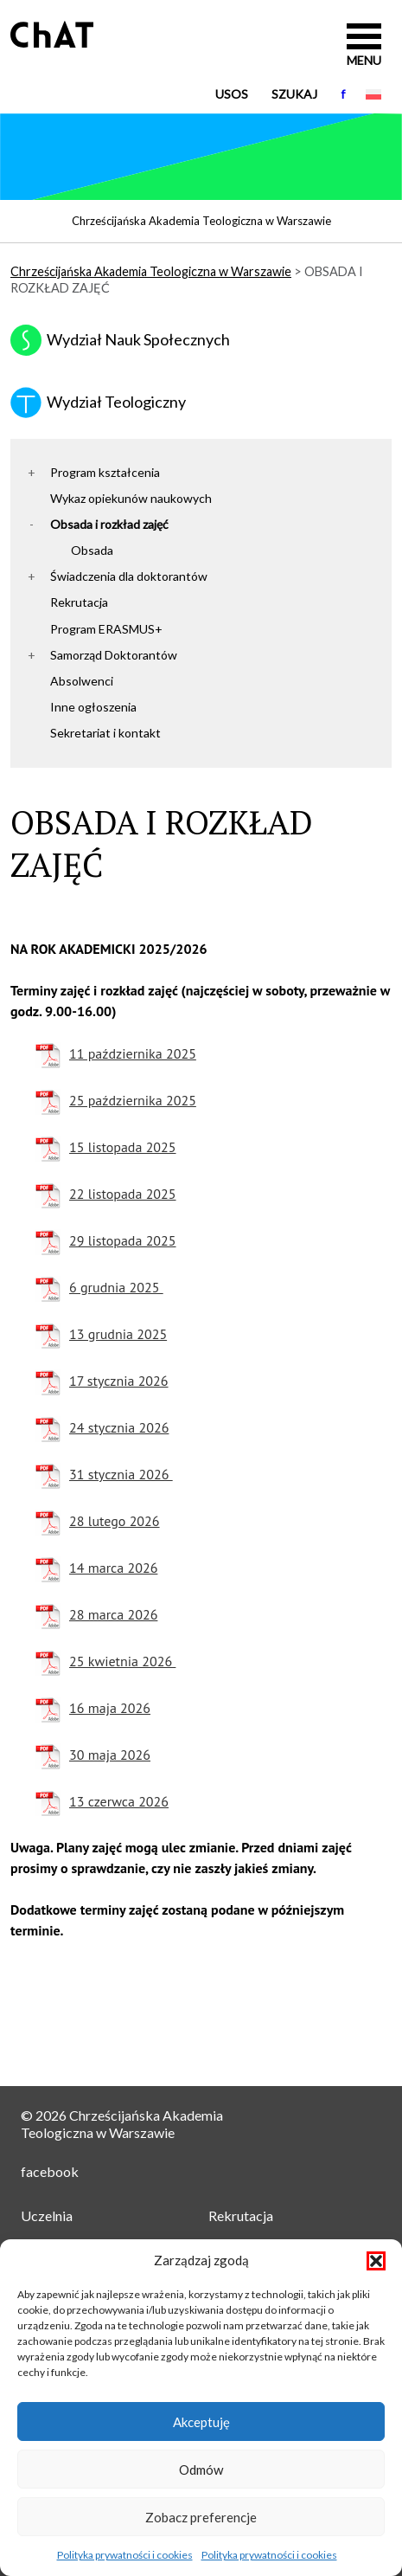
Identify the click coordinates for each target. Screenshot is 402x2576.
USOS (231, 94)
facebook (50, 2171)
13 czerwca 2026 (119, 1801)
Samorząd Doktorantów (113, 654)
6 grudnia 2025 (116, 1287)
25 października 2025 (132, 1100)
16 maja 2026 (109, 1707)
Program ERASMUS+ (106, 628)
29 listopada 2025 (122, 1240)
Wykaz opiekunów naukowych (131, 498)
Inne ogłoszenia (93, 706)
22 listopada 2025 (122, 1193)
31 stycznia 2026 (121, 1474)
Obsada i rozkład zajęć (109, 524)
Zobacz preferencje (201, 2517)
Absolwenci (81, 680)
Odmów (201, 2469)
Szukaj (294, 94)
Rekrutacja (79, 602)
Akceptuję (201, 2422)
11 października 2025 (132, 1053)
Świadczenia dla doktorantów (128, 576)
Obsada (92, 550)
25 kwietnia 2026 (122, 1661)
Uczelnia (47, 2215)
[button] (376, 2261)
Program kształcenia (105, 472)
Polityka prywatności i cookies (125, 2554)
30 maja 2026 (109, 1754)
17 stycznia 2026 (119, 1380)
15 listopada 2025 (122, 1147)
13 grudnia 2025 (118, 1334)
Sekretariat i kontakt (105, 732)
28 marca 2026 (113, 1614)
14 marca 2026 (113, 1567)
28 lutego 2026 (114, 1521)
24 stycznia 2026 (119, 1427)
